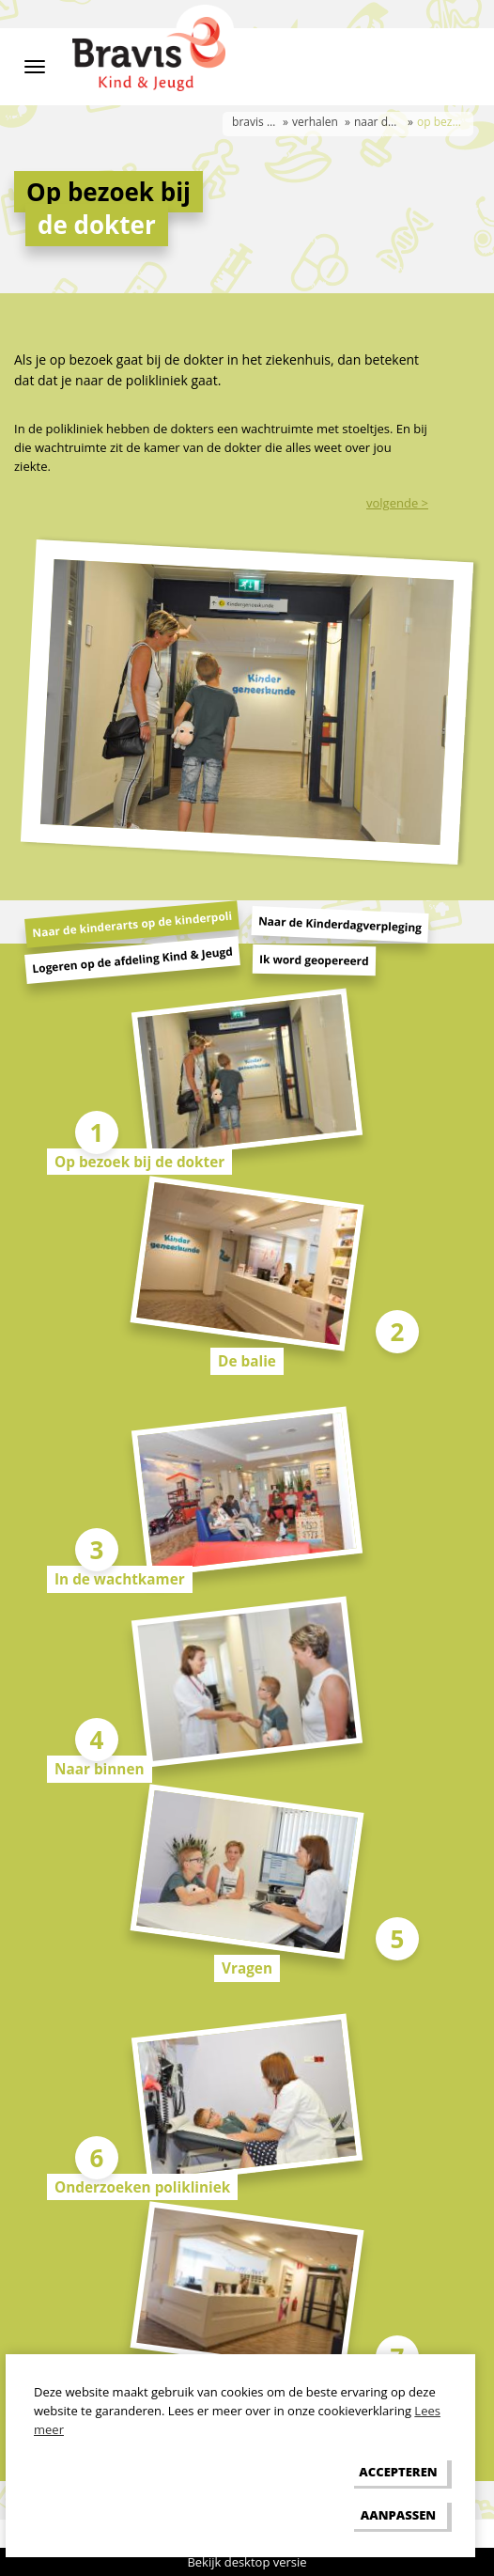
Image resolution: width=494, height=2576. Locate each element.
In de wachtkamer (119, 1578)
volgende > (397, 502)
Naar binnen (99, 1768)
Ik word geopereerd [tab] (314, 960)
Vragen (247, 1968)
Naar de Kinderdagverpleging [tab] (340, 924)
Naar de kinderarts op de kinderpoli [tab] (132, 925)
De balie (247, 1360)
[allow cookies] (398, 2472)
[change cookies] (398, 2514)
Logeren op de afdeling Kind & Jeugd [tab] (133, 960)
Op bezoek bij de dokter (139, 1161)
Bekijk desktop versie (246, 2561)
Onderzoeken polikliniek (142, 2187)
